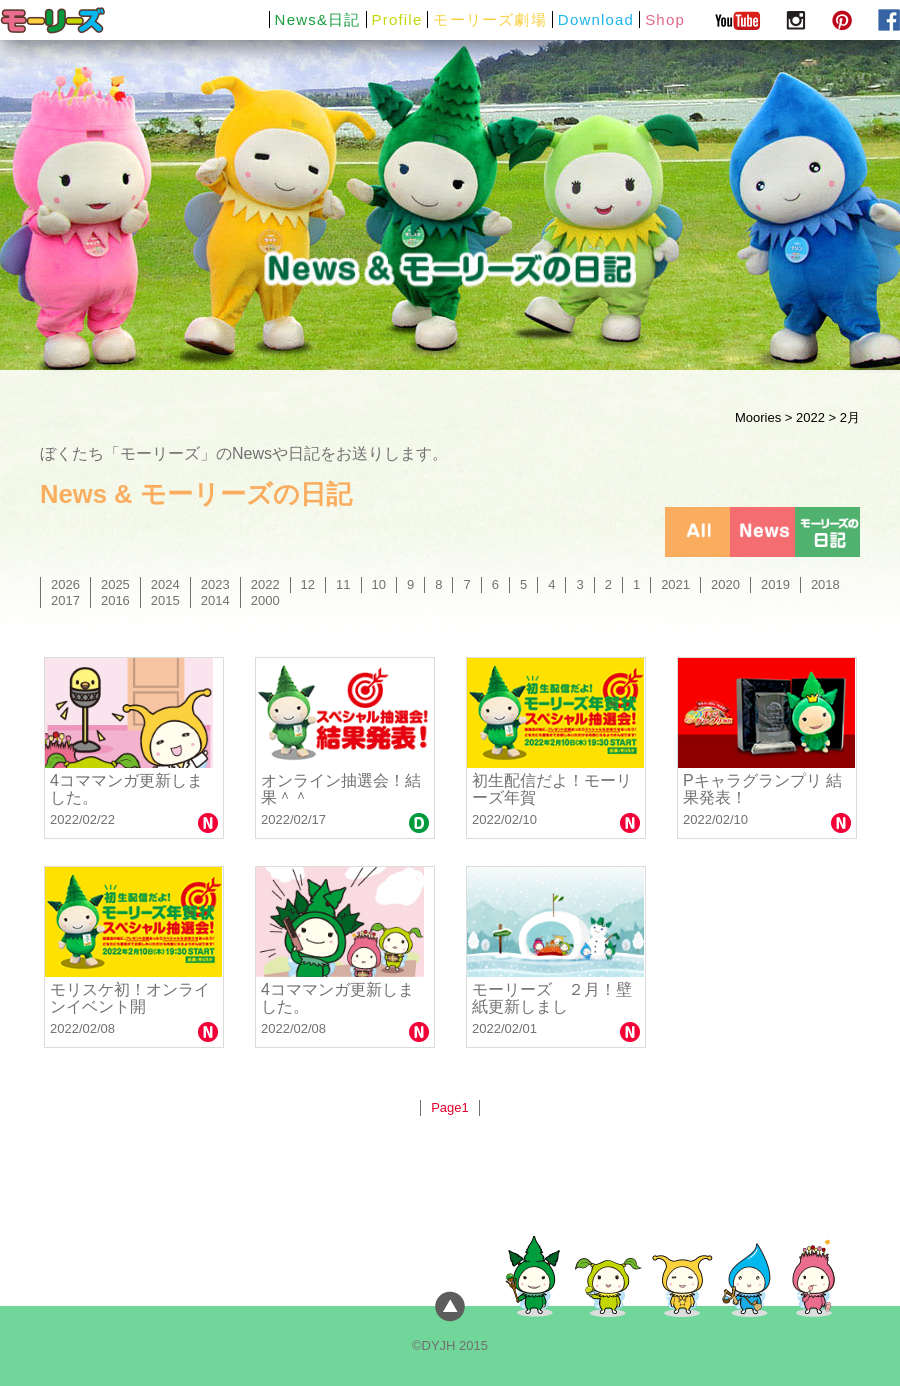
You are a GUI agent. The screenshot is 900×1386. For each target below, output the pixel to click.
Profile (397, 19)
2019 (775, 584)
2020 (725, 584)
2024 (165, 584)
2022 (810, 417)
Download (596, 19)
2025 (115, 584)
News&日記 (318, 19)
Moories (758, 417)
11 (343, 584)
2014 (215, 600)
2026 (65, 584)
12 (308, 584)
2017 (65, 600)
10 (379, 584)
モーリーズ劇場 (489, 19)
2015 (165, 600)
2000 (265, 600)
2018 (825, 584)
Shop (665, 19)
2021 (675, 584)
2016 (115, 600)
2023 (215, 584)
